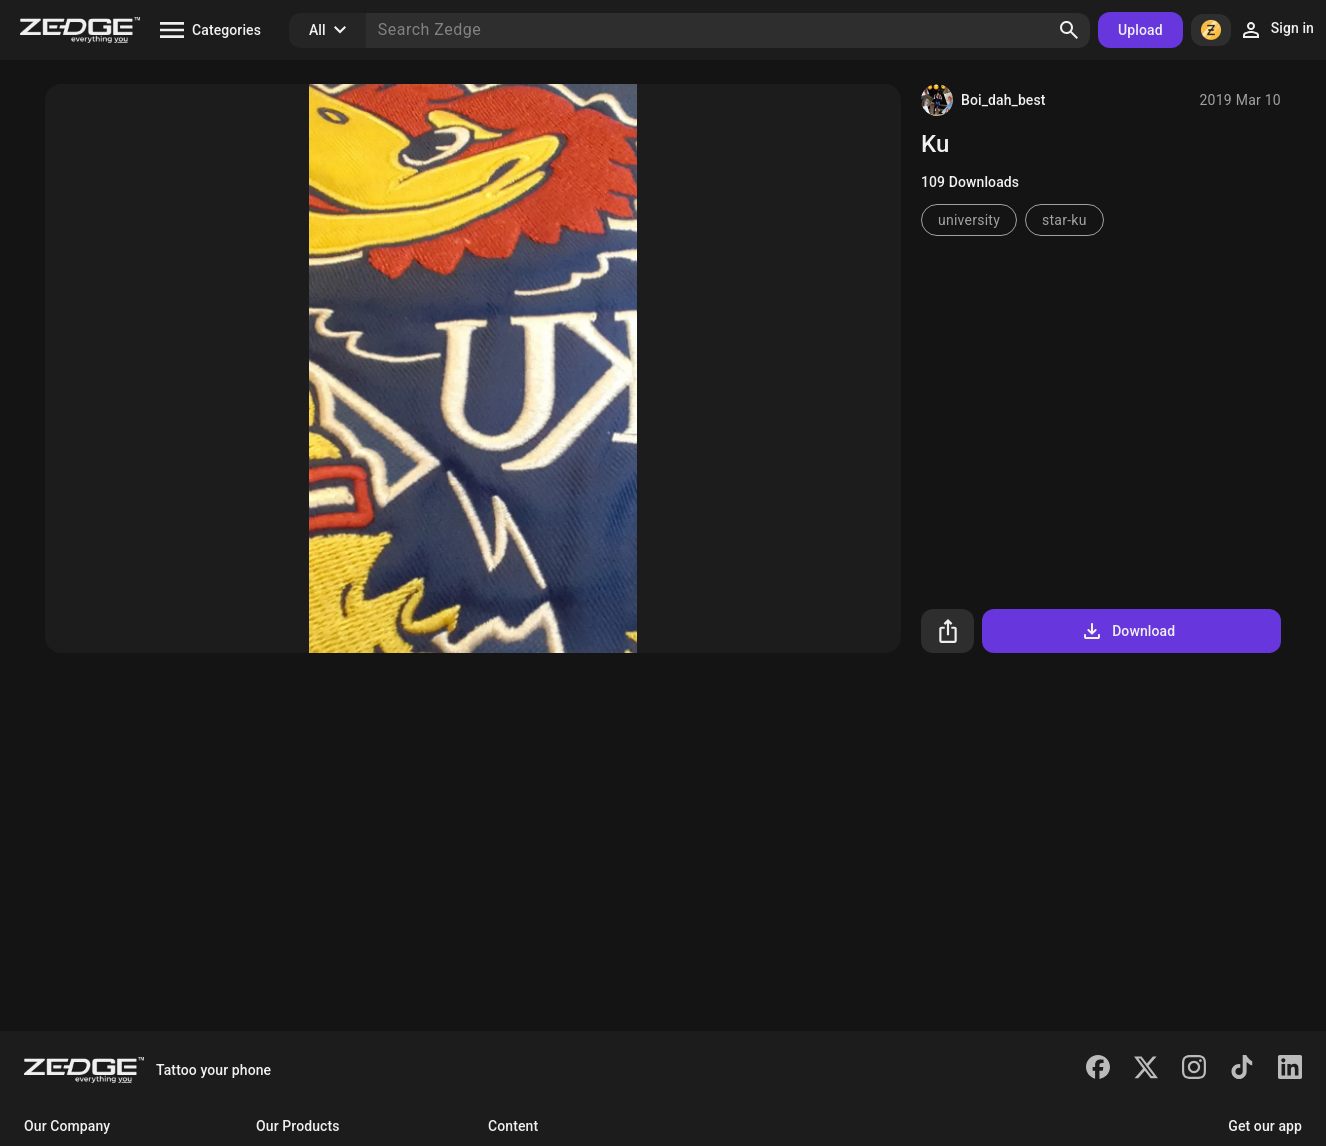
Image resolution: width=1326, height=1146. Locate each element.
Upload (1140, 30)
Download (1127, 631)
